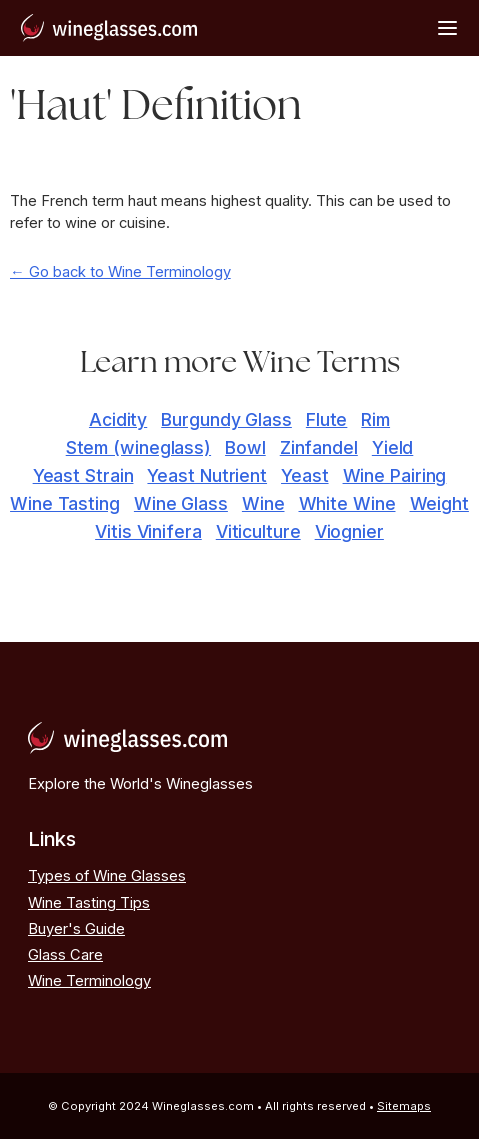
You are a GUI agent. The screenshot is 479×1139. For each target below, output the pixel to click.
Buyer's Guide (76, 929)
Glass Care (65, 955)
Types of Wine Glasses (107, 876)
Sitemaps (404, 1106)
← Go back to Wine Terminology (120, 272)
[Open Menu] (447, 27)
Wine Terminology (89, 981)
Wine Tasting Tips (89, 903)
